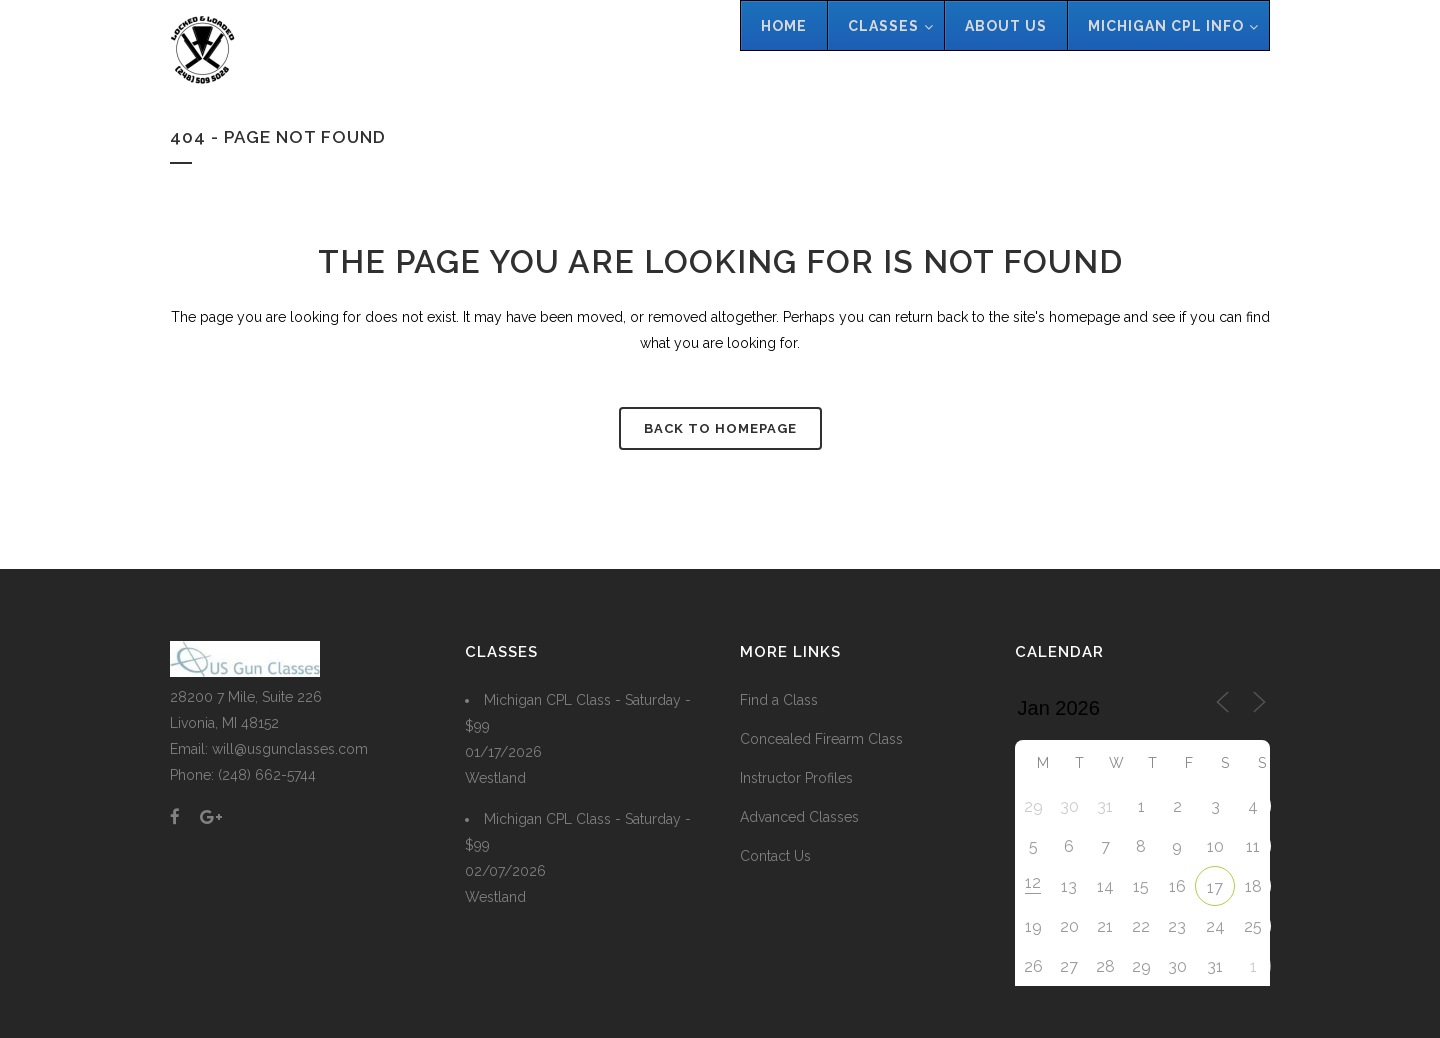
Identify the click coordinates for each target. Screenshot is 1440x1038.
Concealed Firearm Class (821, 739)
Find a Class (779, 700)
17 (1215, 887)
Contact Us (775, 856)
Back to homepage (720, 428)
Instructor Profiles (796, 778)
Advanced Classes (799, 817)
